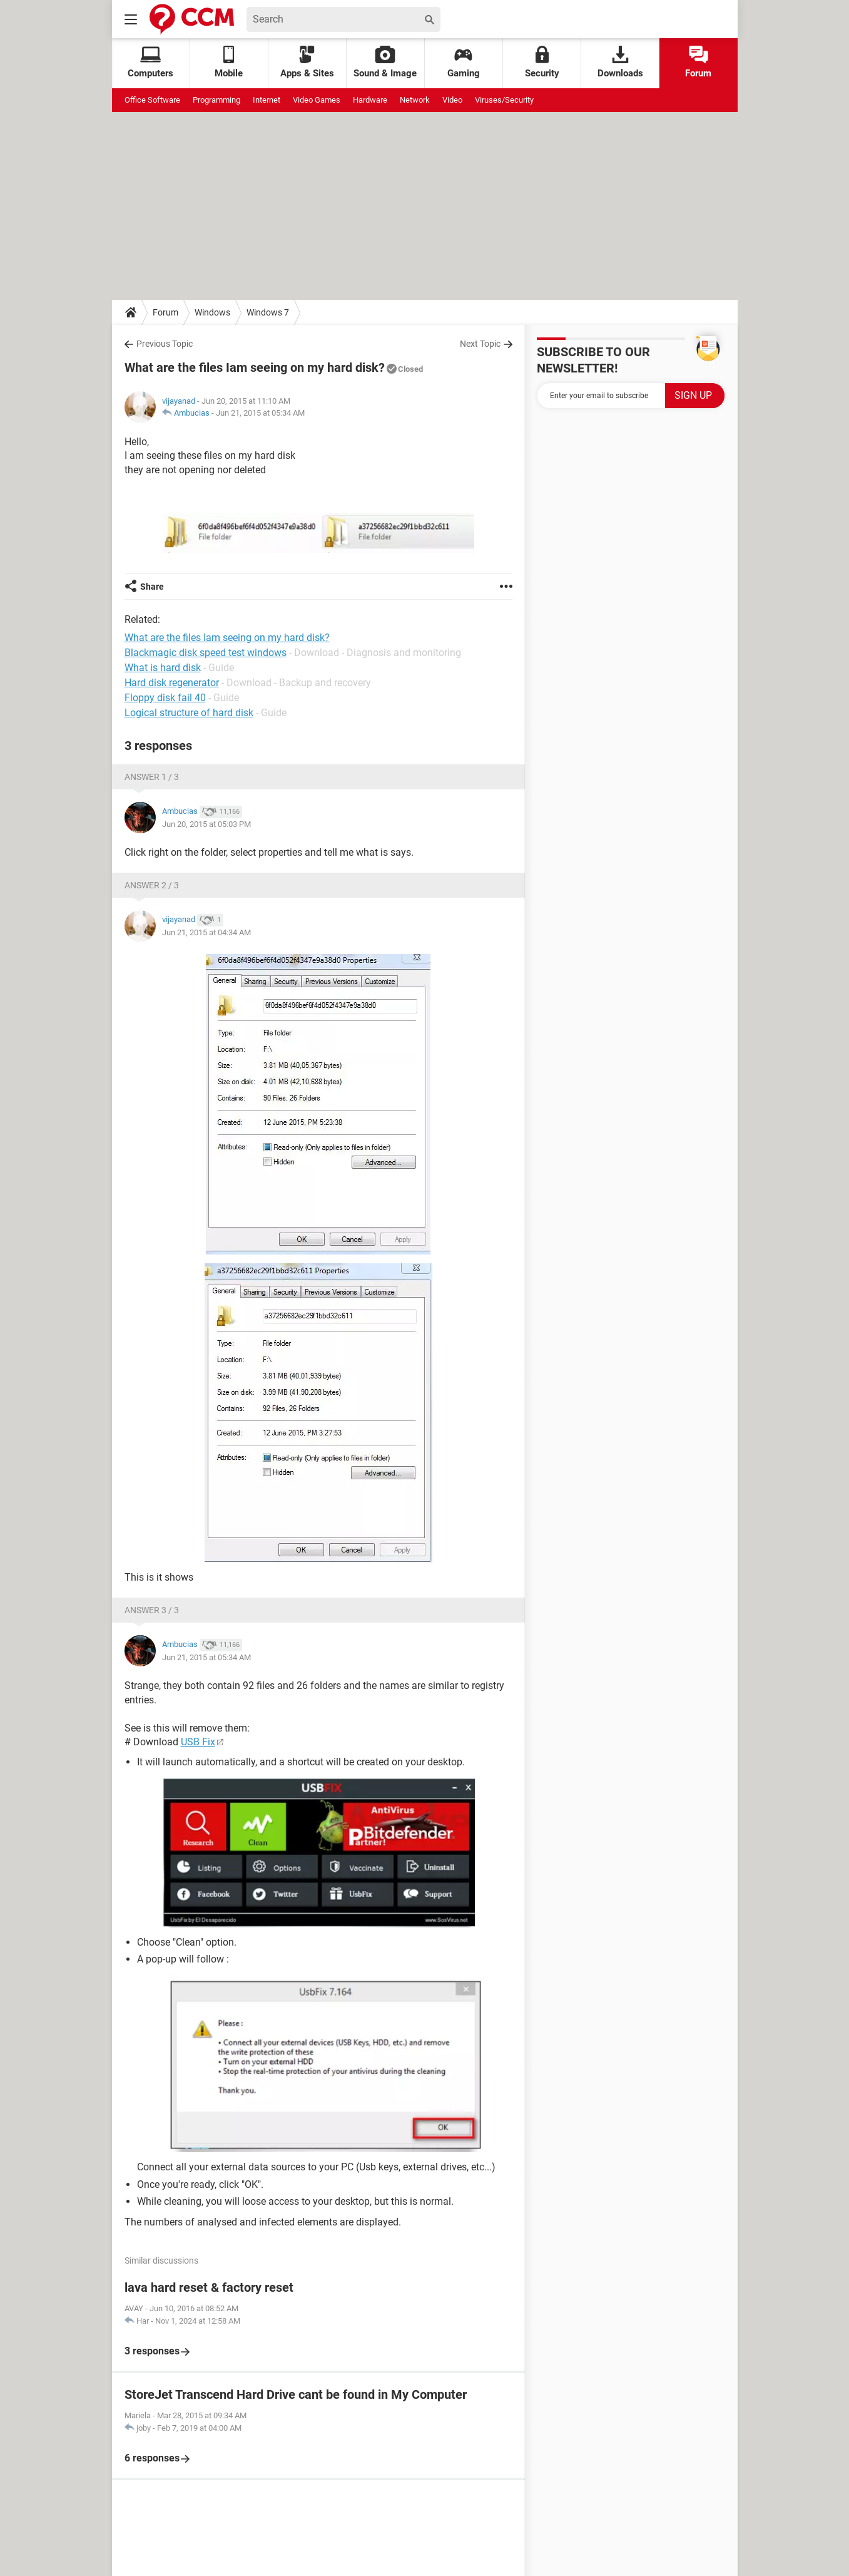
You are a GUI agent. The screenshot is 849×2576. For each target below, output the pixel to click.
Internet (266, 100)
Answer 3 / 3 (152, 1610)
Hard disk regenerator (172, 683)
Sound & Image (385, 62)
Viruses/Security (504, 100)
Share (152, 587)
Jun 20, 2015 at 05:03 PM (206, 824)
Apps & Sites (307, 62)
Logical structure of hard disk (189, 713)
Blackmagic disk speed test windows (206, 653)
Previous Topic (164, 344)
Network (415, 100)
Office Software (152, 100)
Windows (212, 312)
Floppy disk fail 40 (165, 698)
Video (452, 100)
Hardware (370, 100)
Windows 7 (268, 312)
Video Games (316, 100)
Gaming (463, 62)
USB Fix (198, 1742)
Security (542, 62)
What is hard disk (163, 668)
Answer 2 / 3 (152, 885)
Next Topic (480, 344)
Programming (216, 100)
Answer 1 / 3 (152, 777)
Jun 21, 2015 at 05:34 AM (260, 413)
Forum (698, 62)
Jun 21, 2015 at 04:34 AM (206, 932)
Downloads (620, 62)
